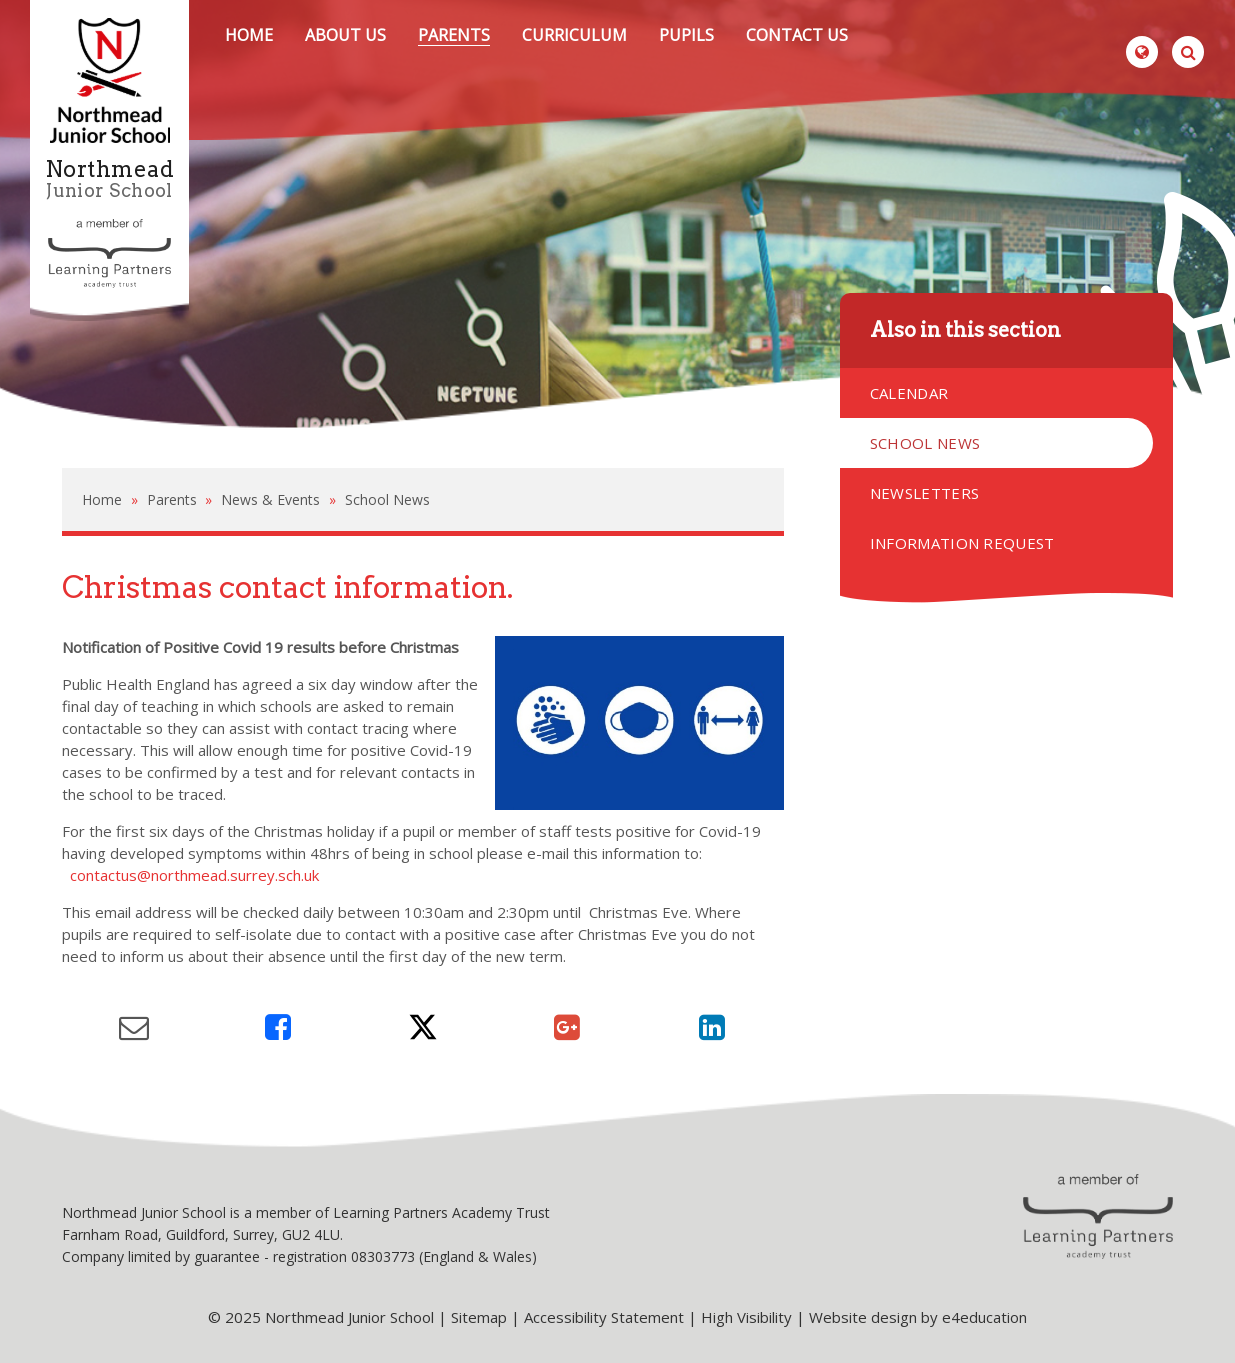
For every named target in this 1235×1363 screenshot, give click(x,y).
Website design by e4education (918, 1317)
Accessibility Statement (604, 1317)
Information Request (962, 543)
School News (387, 499)
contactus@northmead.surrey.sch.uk (194, 875)
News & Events (270, 499)
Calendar (909, 393)
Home (102, 499)
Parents (172, 499)
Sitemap (479, 1317)
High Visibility (746, 1317)
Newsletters (924, 493)
